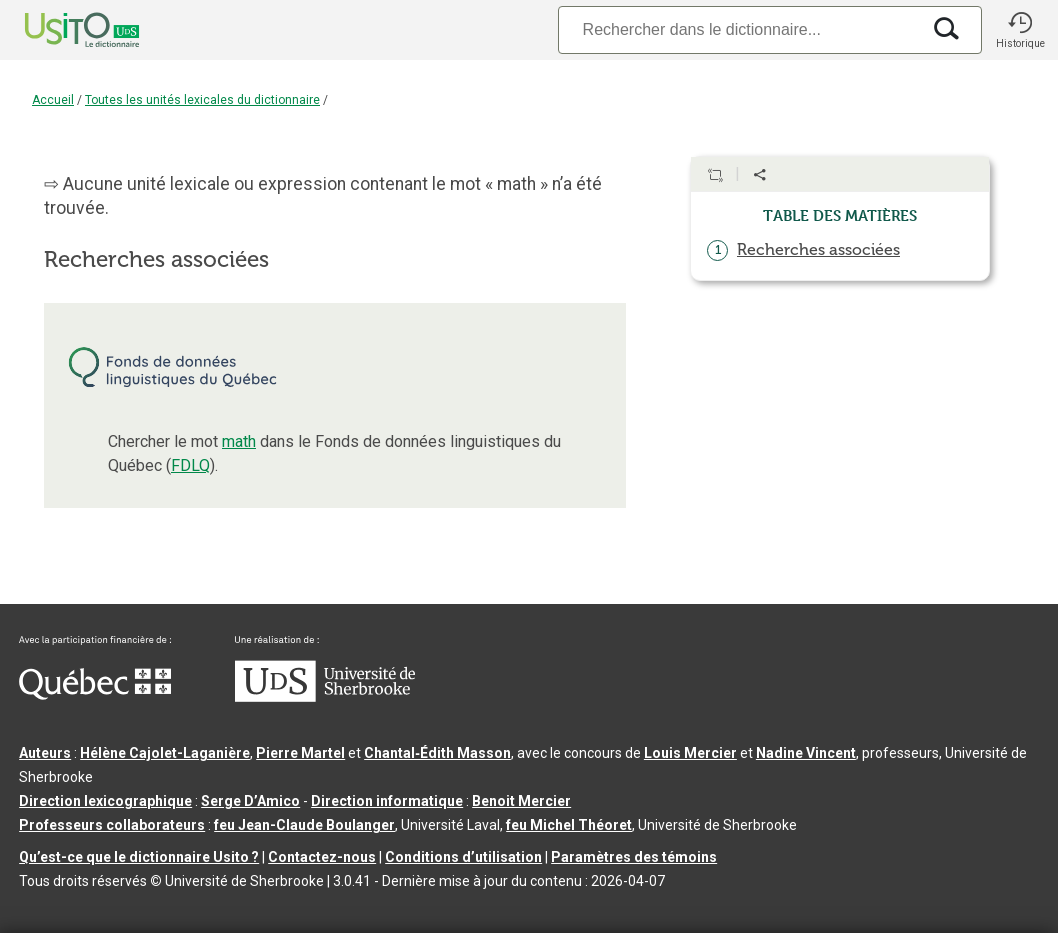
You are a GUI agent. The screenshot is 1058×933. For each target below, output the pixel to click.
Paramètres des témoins (634, 857)
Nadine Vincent (806, 753)
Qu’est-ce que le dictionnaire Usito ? (139, 857)
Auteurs (45, 753)
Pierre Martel (300, 753)
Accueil (53, 100)
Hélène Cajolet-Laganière (165, 753)
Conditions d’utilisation (463, 857)
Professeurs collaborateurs (112, 825)
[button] (1020, 30)
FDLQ (190, 465)
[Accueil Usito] (60, 30)
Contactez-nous (322, 857)
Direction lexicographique (105, 801)
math (239, 441)
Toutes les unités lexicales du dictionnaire (202, 100)
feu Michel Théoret (569, 825)
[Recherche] (739, 29)
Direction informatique (387, 801)
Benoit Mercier (521, 801)
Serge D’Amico (250, 801)
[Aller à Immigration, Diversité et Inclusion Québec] (95, 695)
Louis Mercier (690, 753)
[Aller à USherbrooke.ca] (325, 697)
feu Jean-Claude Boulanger (304, 825)
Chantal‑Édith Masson (437, 753)
